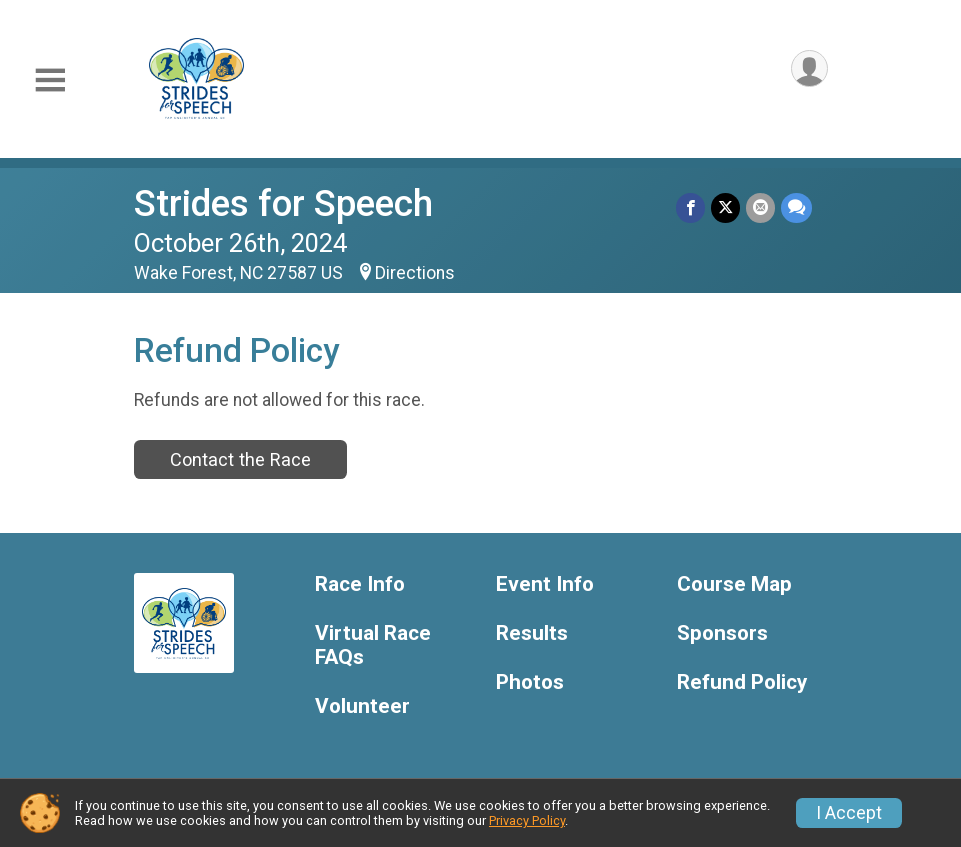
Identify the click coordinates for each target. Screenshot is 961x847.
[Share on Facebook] (690, 207)
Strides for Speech (283, 203)
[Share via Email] (760, 207)
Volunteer (362, 706)
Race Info (360, 584)
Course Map (734, 584)
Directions (415, 273)
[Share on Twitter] (725, 207)
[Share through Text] (796, 207)
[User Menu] (809, 68)
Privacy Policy (527, 820)
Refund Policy (742, 682)
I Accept (849, 813)
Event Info (545, 584)
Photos (530, 682)
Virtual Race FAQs (373, 645)
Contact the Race (240, 459)
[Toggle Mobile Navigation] (50, 80)
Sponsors (722, 633)
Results (532, 633)
